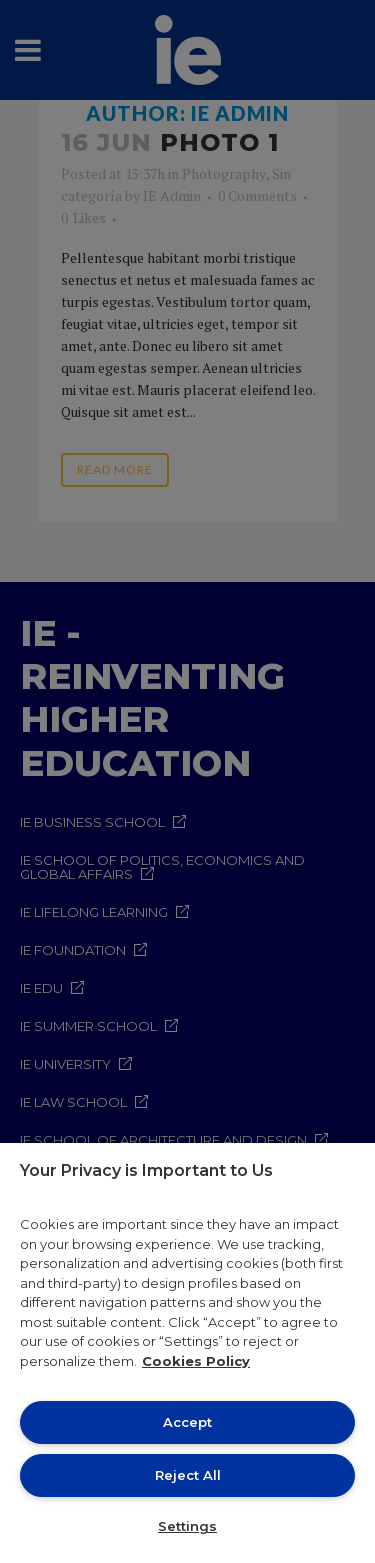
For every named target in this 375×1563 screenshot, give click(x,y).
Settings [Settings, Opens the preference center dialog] (187, 1526)
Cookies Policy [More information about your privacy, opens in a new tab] (196, 1361)
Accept (187, 1422)
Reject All (188, 1475)
